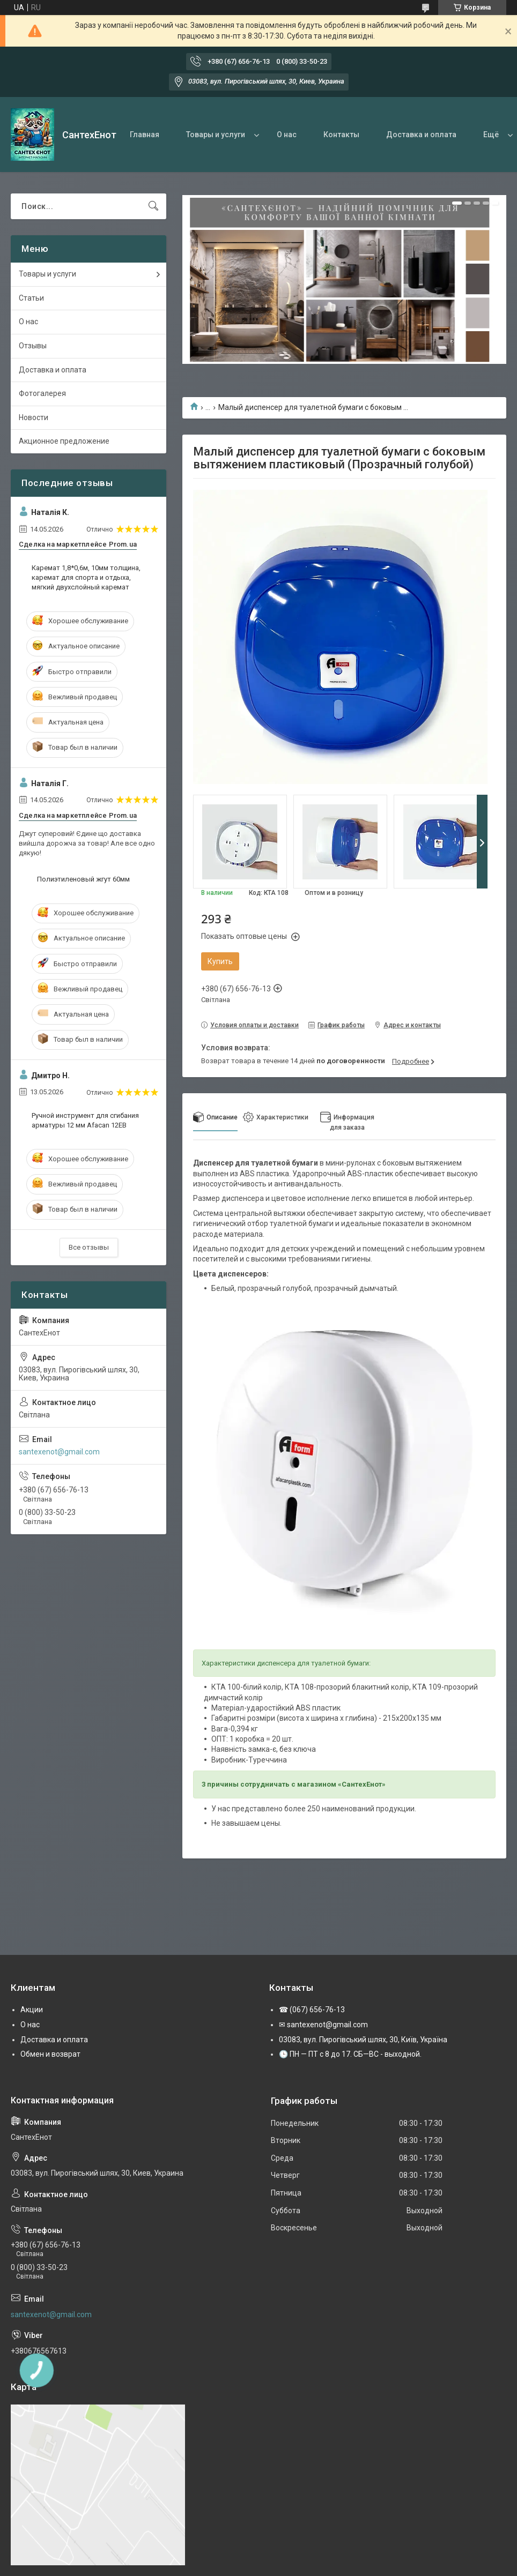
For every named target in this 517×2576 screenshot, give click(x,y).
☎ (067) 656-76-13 (312, 2009)
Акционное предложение (64, 441)
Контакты (341, 134)
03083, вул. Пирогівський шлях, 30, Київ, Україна (363, 2039)
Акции (31, 2009)
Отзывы (33, 345)
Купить (220, 961)
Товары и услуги (215, 134)
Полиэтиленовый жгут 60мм (83, 879)
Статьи (31, 298)
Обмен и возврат (50, 2054)
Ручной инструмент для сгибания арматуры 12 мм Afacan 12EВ (85, 1120)
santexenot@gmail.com (59, 1451)
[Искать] (153, 206)
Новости (33, 417)
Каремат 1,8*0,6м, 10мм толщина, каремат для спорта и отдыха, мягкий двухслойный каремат (86, 577)
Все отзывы (89, 1247)
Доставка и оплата (421, 134)
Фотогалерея (42, 393)
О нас (287, 134)
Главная (144, 134)
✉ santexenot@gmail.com (323, 2024)
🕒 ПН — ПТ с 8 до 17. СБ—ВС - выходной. (350, 2054)
